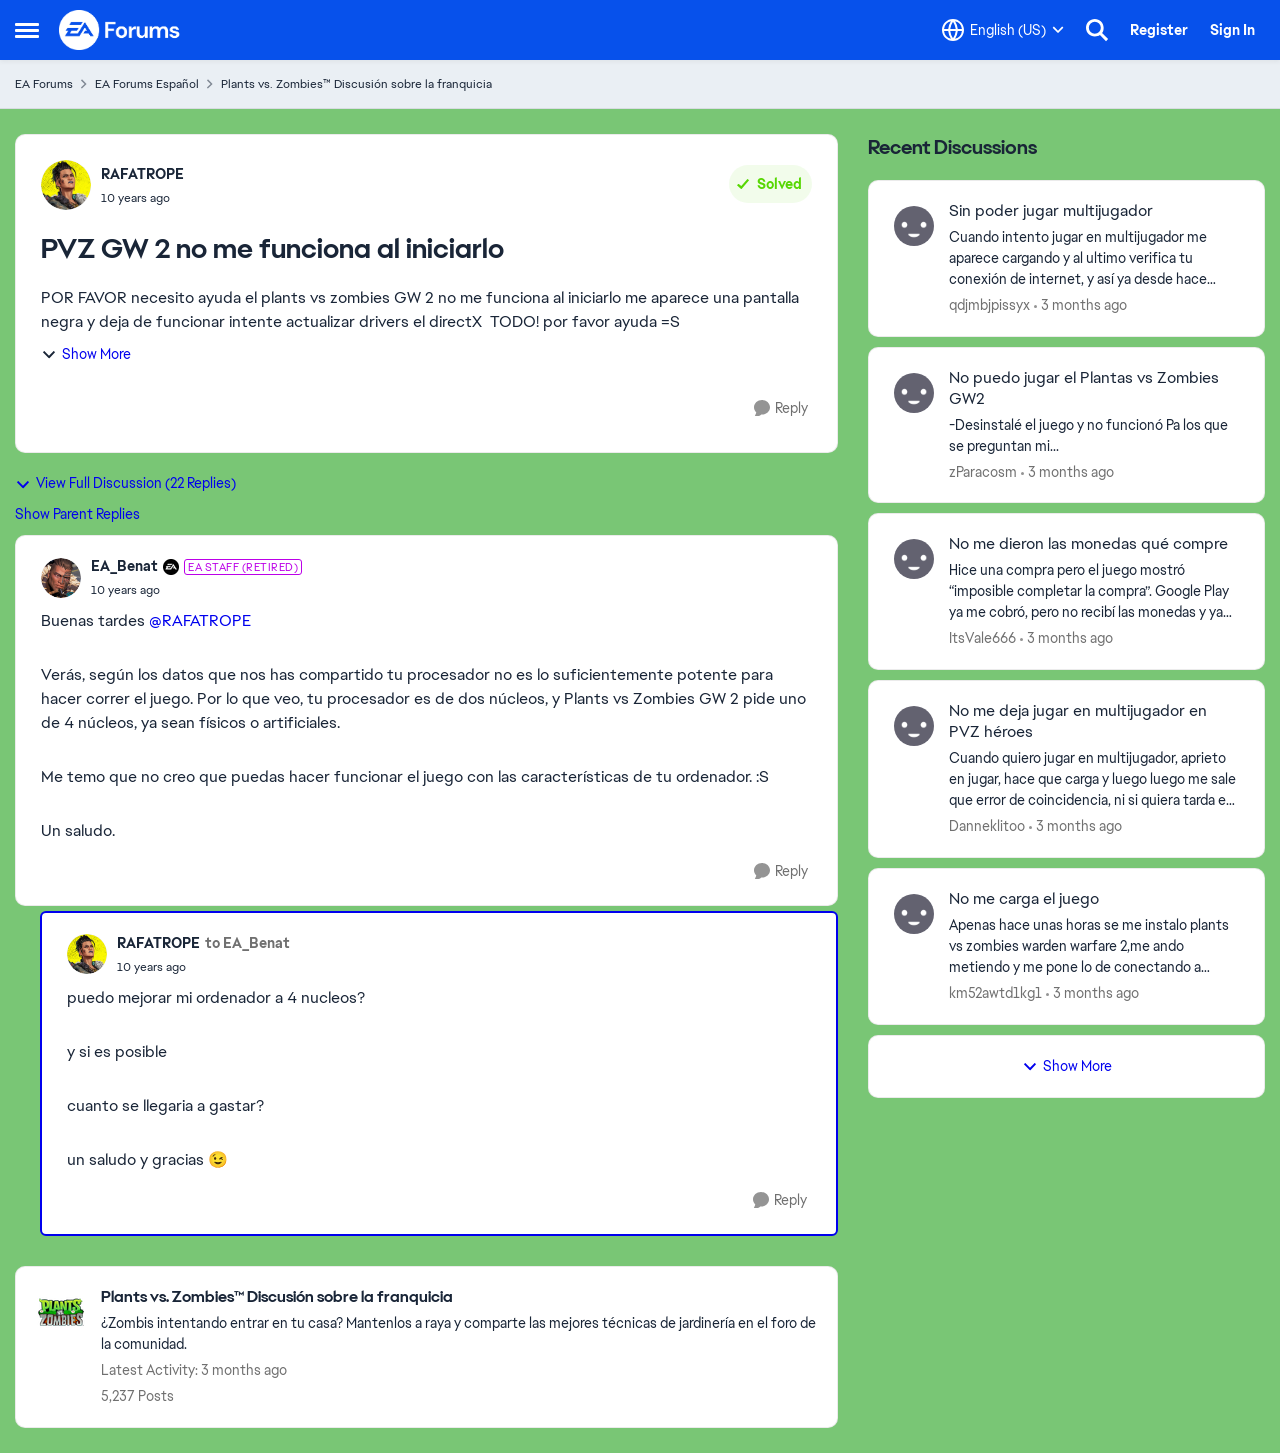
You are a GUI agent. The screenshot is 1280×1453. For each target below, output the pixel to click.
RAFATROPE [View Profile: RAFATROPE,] (142, 174)
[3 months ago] (1080, 305)
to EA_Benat (247, 943)
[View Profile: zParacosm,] (914, 393)
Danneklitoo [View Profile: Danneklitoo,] (987, 826)
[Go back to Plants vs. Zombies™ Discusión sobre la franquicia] (459, 1297)
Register (1159, 30)
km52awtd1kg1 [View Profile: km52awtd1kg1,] (995, 993)
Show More (86, 354)
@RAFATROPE (200, 620)
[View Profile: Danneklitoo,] (914, 726)
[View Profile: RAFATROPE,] (66, 185)
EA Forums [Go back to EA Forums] (44, 84)
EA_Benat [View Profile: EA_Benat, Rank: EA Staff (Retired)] (124, 566)
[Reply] (781, 408)
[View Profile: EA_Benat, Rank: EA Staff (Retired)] (61, 578)
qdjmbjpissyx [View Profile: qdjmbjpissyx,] (989, 305)
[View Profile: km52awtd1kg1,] (914, 914)
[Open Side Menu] (27, 30)
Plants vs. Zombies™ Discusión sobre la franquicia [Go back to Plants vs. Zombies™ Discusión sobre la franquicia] (356, 84)
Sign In (1232, 30)
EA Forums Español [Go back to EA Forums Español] (147, 84)
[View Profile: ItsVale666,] (914, 559)
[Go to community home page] (120, 30)
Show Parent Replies (77, 514)
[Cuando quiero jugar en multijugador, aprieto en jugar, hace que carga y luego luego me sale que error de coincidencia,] (1094, 779)
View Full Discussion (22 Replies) (125, 483)
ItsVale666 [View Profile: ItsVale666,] (982, 638)
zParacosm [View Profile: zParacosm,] (983, 471)
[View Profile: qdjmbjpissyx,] (914, 226)
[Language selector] (1003, 30)
